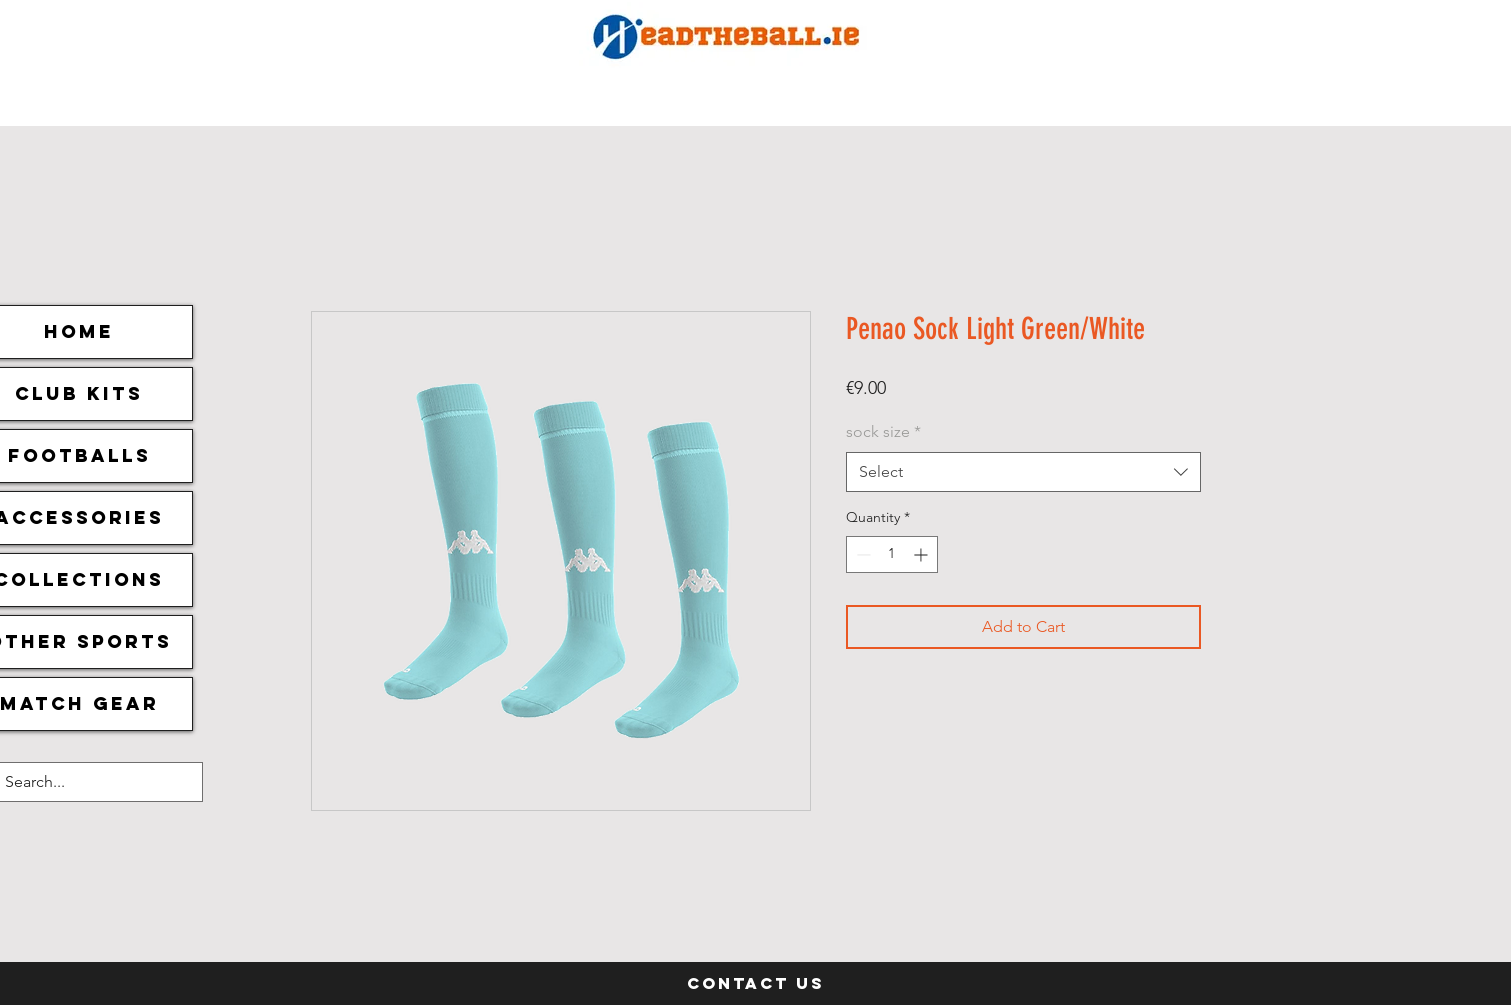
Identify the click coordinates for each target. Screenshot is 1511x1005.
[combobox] (1023, 472)
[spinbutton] (892, 554)
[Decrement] (861, 554)
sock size (883, 431)
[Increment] (922, 554)
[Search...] (82, 782)
